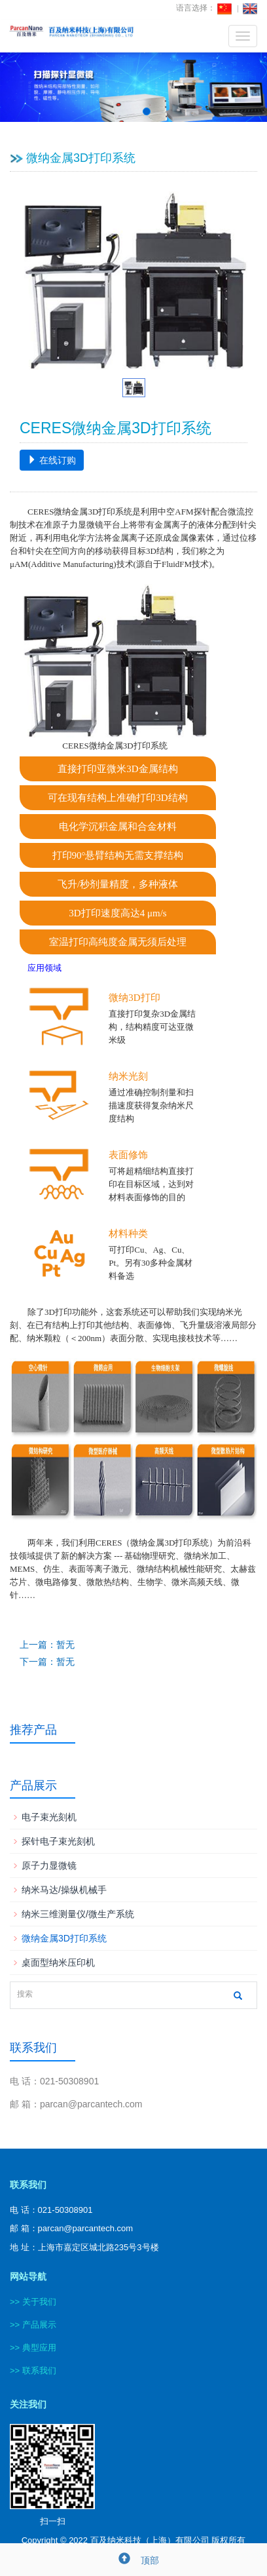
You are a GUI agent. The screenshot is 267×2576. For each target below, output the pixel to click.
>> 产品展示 (33, 2325)
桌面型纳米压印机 (58, 1962)
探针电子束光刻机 (58, 1841)
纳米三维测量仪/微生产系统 (78, 1914)
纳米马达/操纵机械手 (64, 1889)
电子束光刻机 (49, 1817)
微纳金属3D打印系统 (64, 1938)
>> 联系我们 (33, 2370)
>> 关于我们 (33, 2302)
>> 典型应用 (33, 2347)
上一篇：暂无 (47, 1644)
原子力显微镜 (49, 1865)
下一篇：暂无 (47, 1661)
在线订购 (51, 460)
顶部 (133, 2560)
